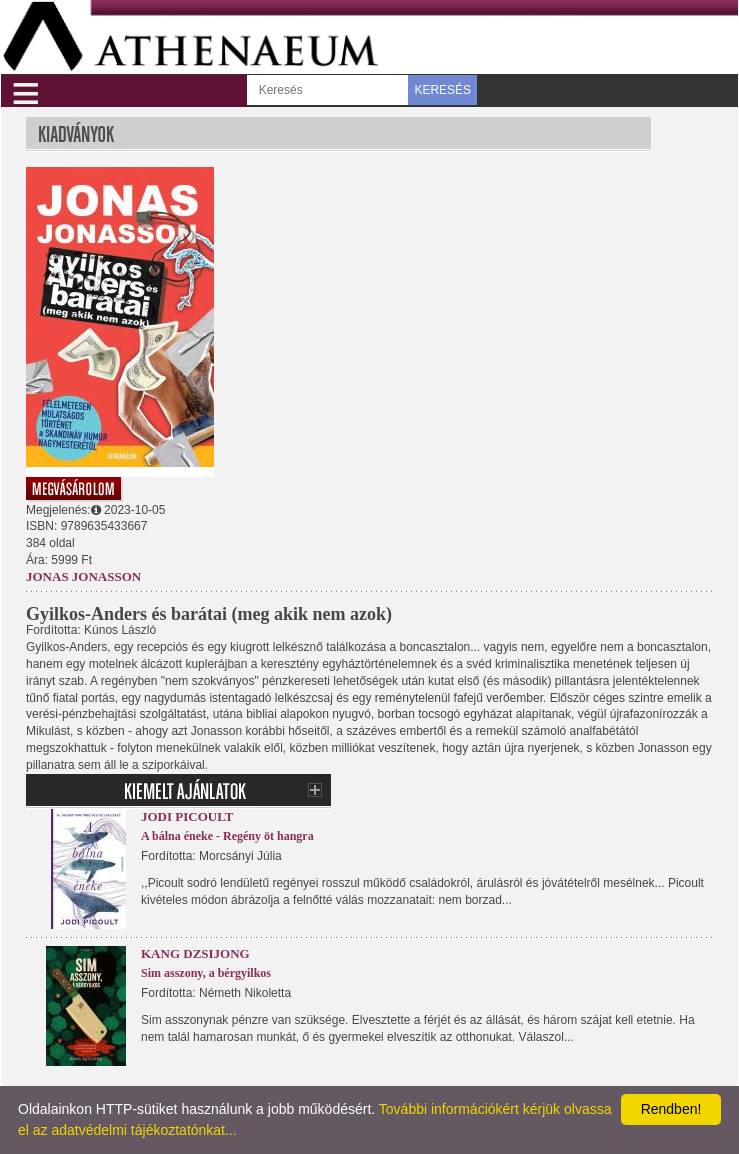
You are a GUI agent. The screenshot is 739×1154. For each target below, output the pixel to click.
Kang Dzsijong (195, 953)
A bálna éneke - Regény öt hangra (227, 836)
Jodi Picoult (187, 816)
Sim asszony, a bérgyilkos (206, 973)
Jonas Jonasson (83, 576)
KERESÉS (442, 90)
